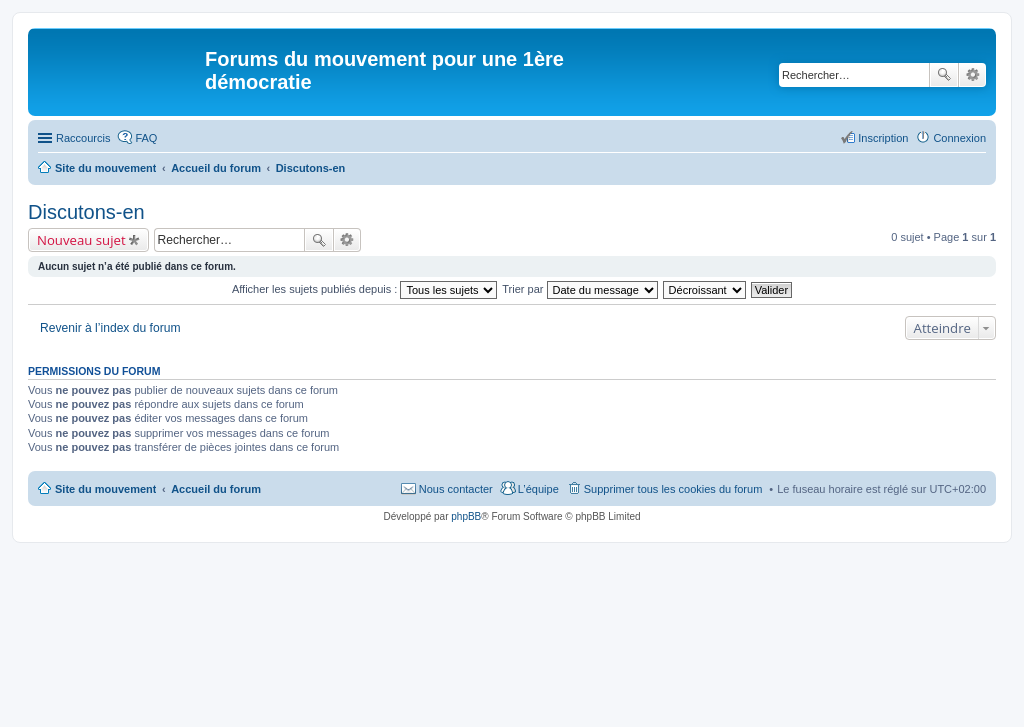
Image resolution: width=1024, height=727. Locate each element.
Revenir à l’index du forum (110, 328)
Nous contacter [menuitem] (456, 489)
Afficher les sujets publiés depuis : (365, 289)
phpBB (466, 516)
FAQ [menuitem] (146, 138)
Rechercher (944, 75)
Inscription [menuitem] (883, 138)
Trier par (579, 289)
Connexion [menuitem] (959, 138)
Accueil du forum (216, 489)
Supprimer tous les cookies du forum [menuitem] (673, 489)
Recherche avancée (972, 75)
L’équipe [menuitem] (538, 489)
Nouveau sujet (81, 240)
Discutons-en (86, 212)
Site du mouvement (105, 489)
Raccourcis (83, 138)
